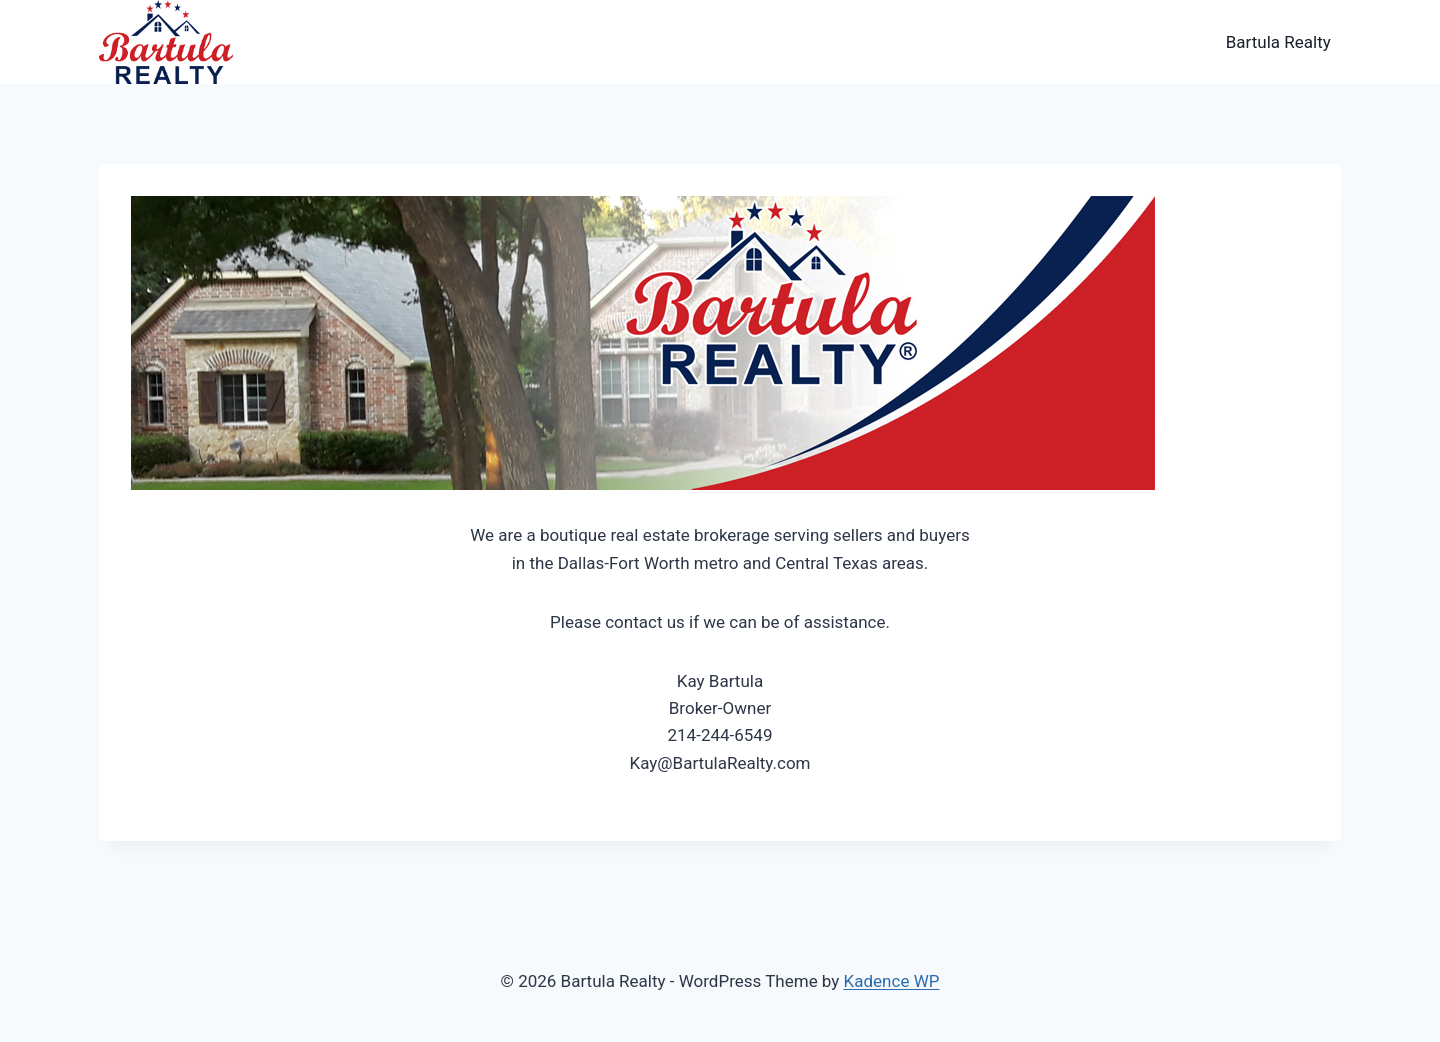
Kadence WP (892, 981)
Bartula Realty (1278, 42)
